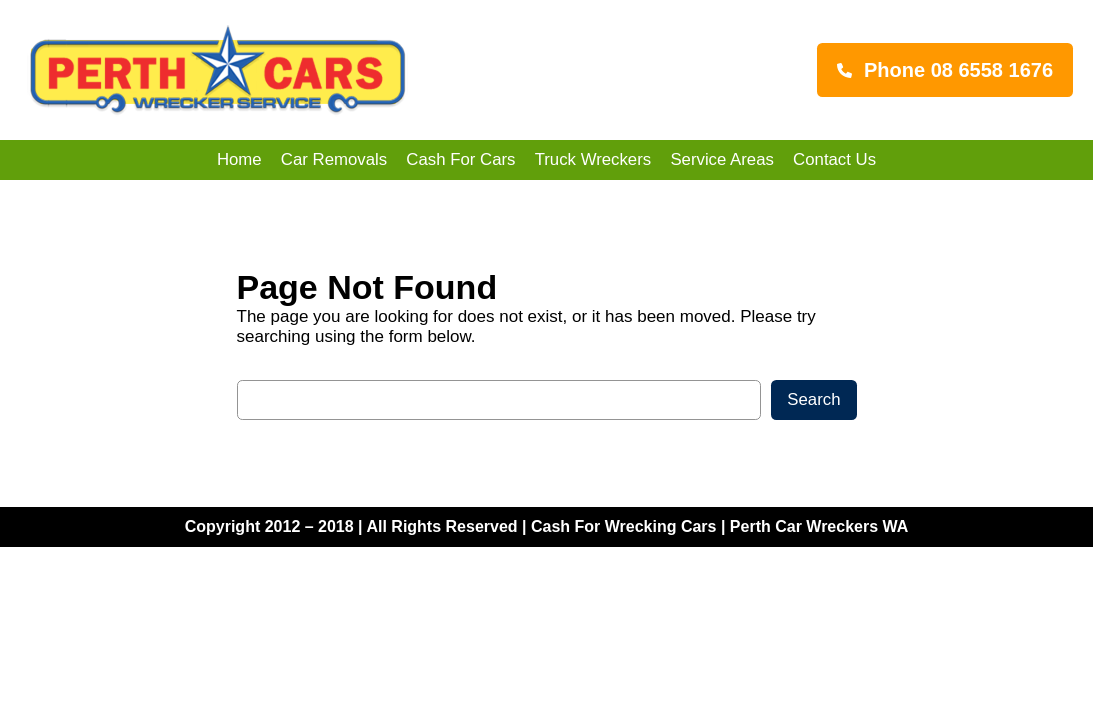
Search (813, 399)
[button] (945, 70)
